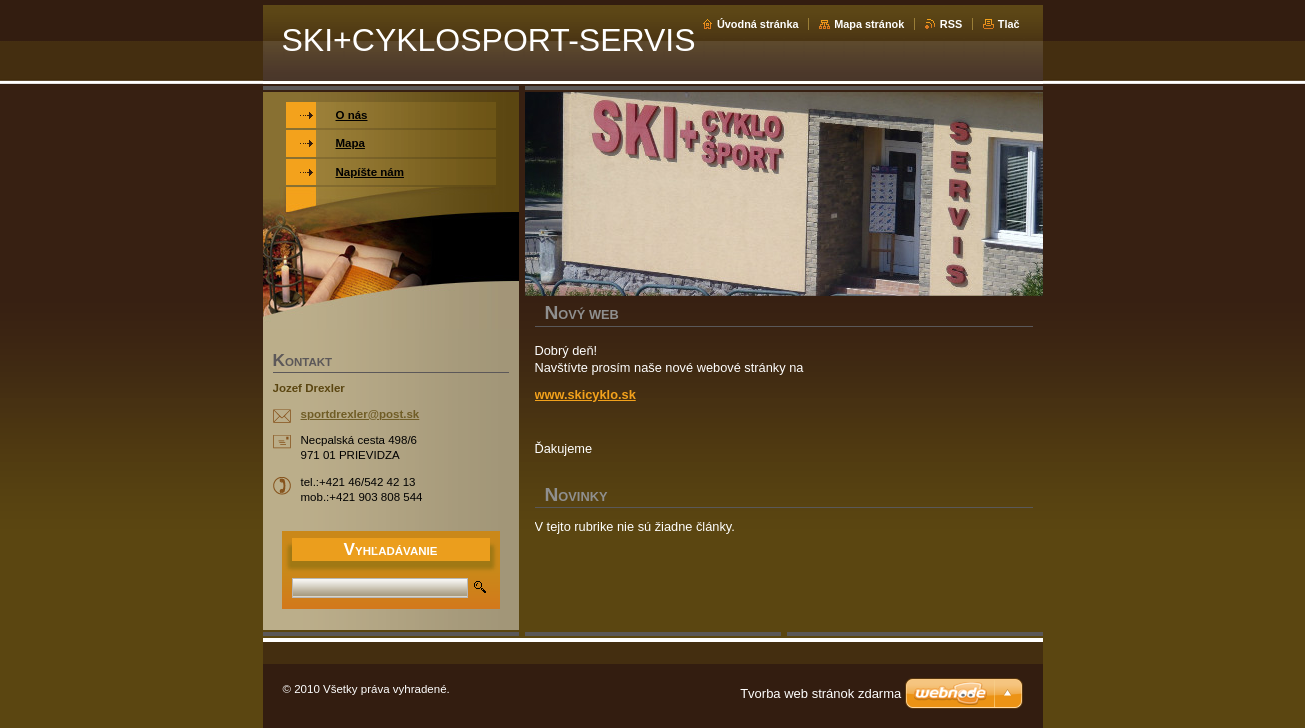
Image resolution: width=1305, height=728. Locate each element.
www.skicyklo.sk (585, 394)
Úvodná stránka (758, 24)
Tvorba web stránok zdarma (820, 693)
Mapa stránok (869, 24)
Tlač (1009, 24)
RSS (951, 24)
